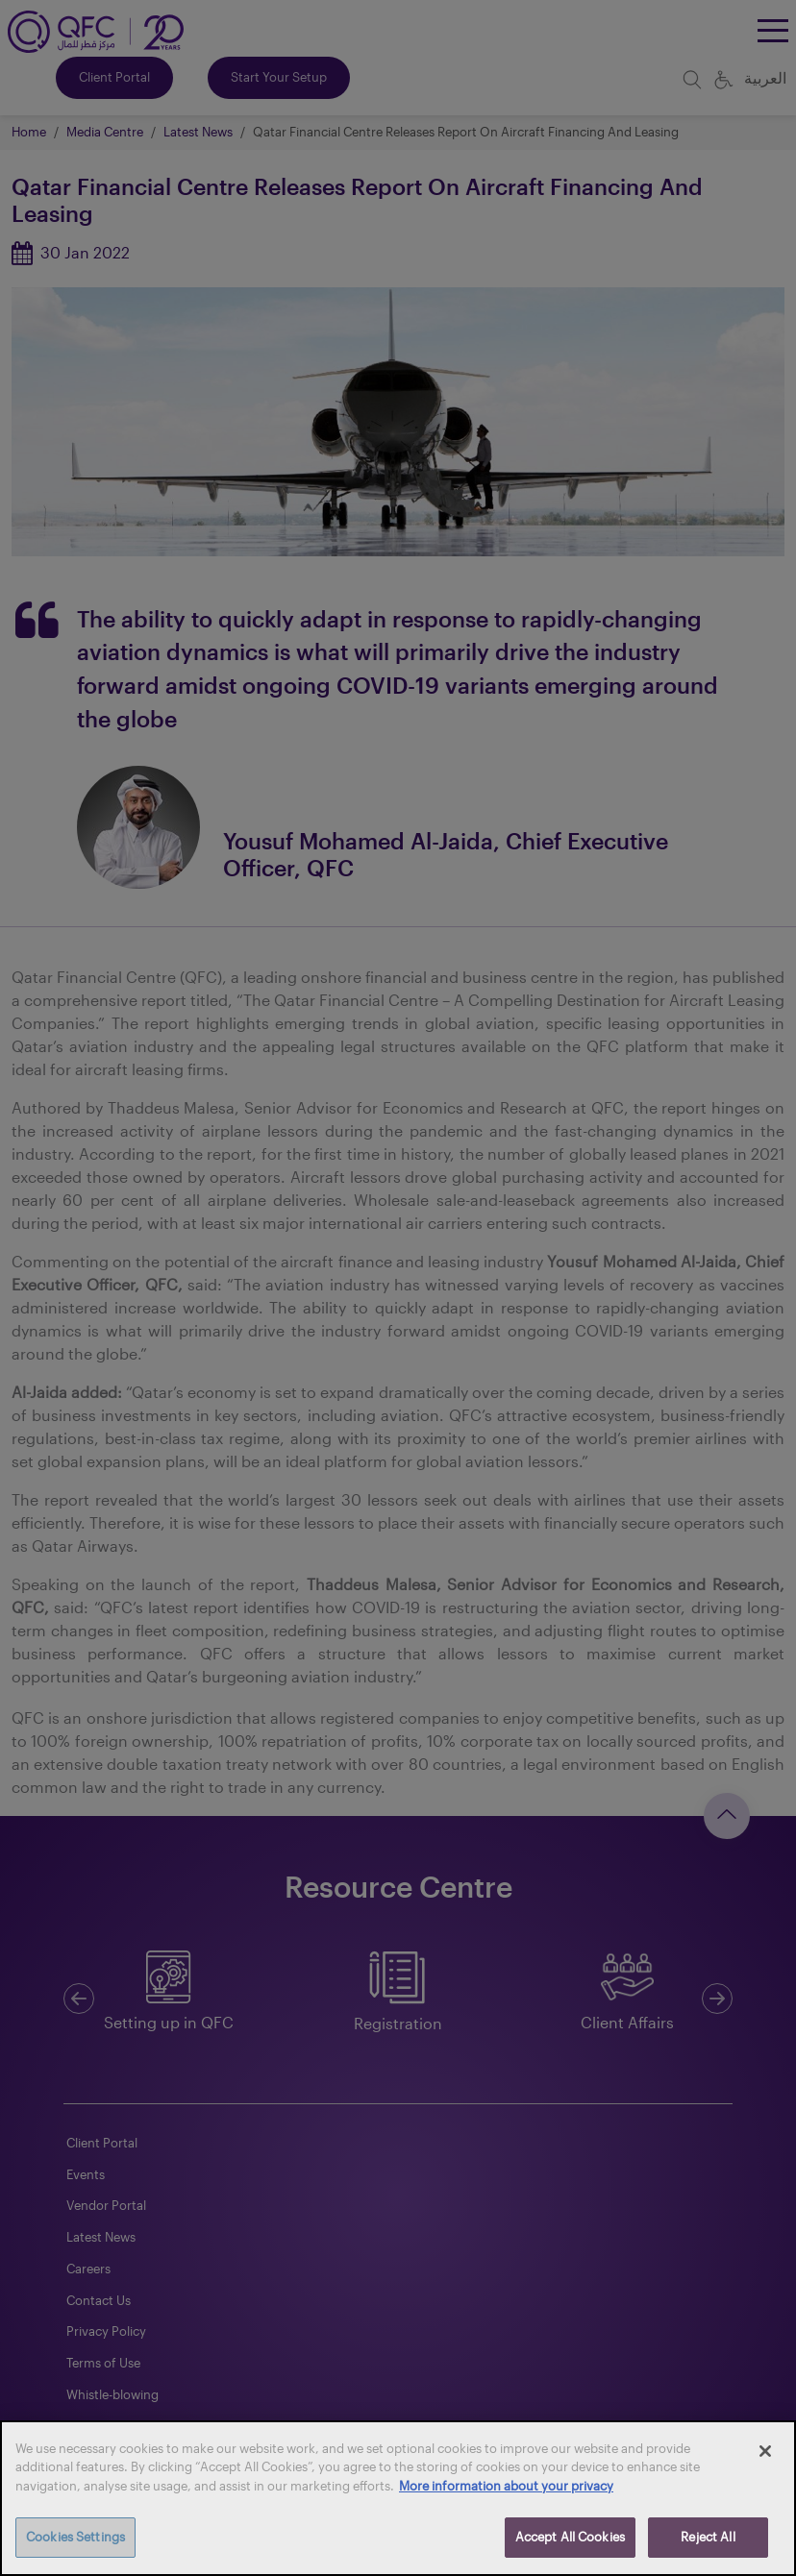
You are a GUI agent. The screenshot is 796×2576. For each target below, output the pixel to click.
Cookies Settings (75, 2536)
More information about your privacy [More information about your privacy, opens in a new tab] (506, 2485)
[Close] (765, 2451)
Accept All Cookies (570, 2536)
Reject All (707, 2536)
